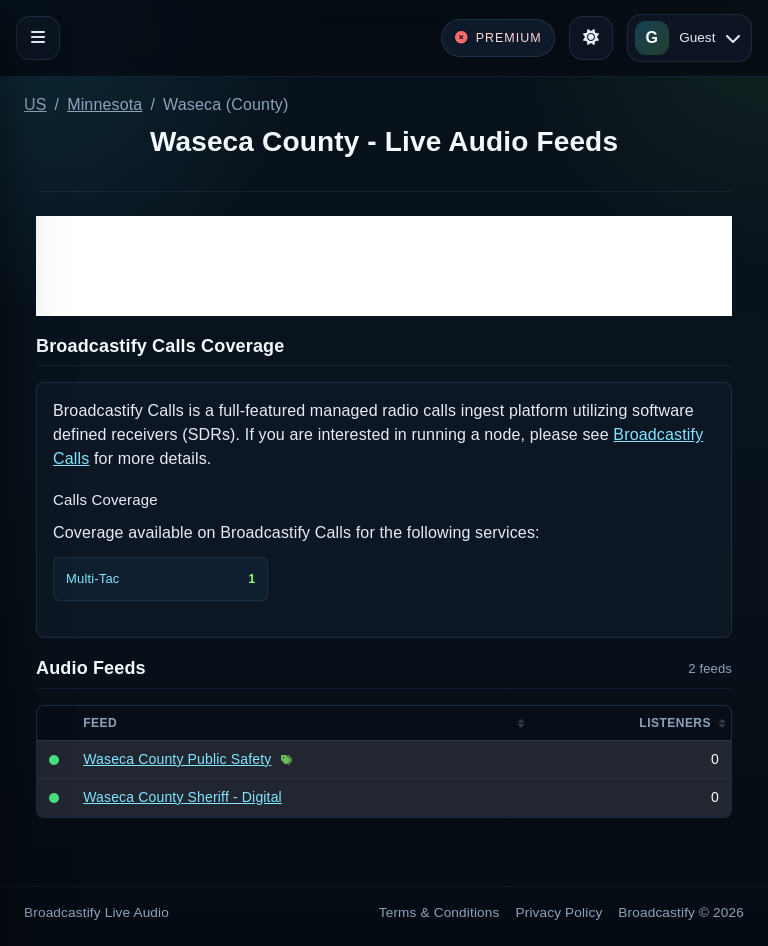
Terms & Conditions (439, 912)
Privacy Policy (559, 912)
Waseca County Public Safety (177, 759)
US (35, 104)
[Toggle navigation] (38, 38)
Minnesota (104, 104)
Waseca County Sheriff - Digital (182, 797)
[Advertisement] (384, 266)
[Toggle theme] (591, 38)
